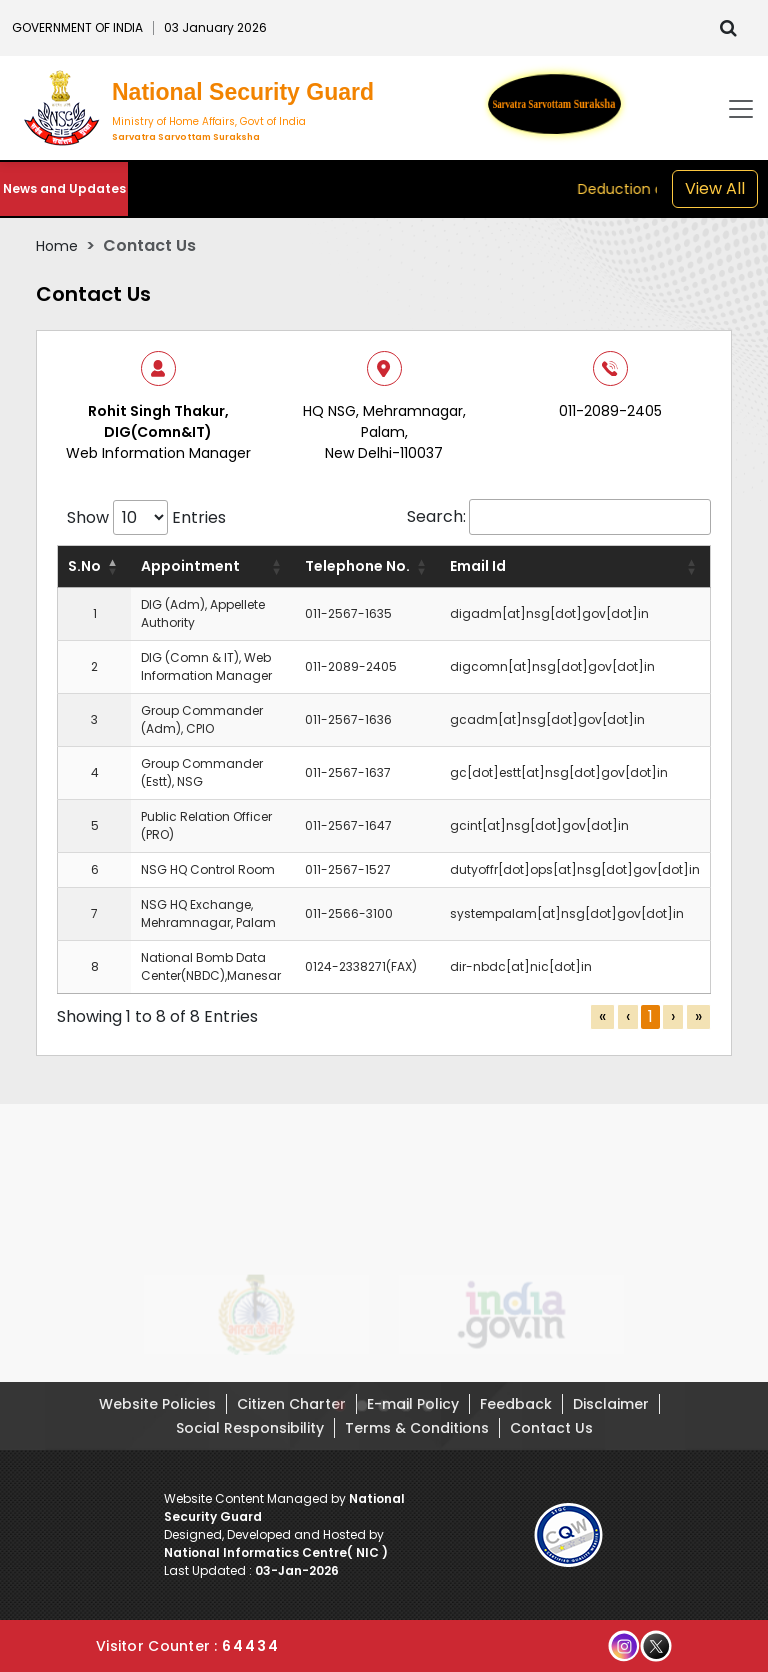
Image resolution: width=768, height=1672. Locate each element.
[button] (340, 1415)
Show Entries (146, 517)
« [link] (602, 1016)
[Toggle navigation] (741, 109)
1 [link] (650, 1016)
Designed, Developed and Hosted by (276, 1543)
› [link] (673, 1016)
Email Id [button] (478, 566)
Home (57, 246)
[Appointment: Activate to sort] (213, 567)
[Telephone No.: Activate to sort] (367, 567)
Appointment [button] (190, 566)
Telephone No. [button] (357, 566)
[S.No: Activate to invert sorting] (95, 567)
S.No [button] (84, 566)
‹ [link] (628, 1016)
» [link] (698, 1016)
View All (715, 188)
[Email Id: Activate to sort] (575, 567)
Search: (436, 516)
